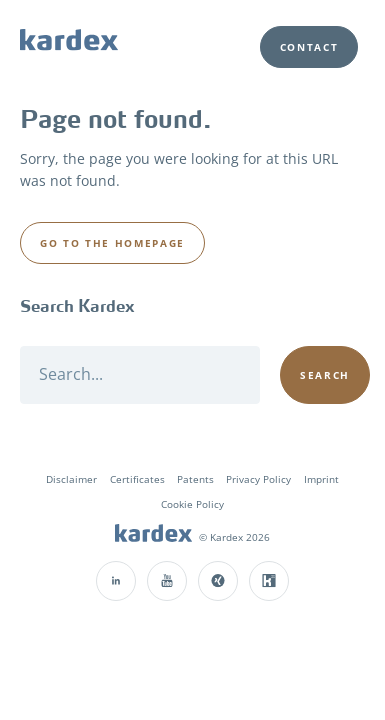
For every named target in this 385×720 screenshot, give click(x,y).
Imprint (321, 479)
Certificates (137, 479)
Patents (195, 479)
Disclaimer (71, 479)
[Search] (140, 375)
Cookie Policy (192, 504)
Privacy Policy (258, 479)
